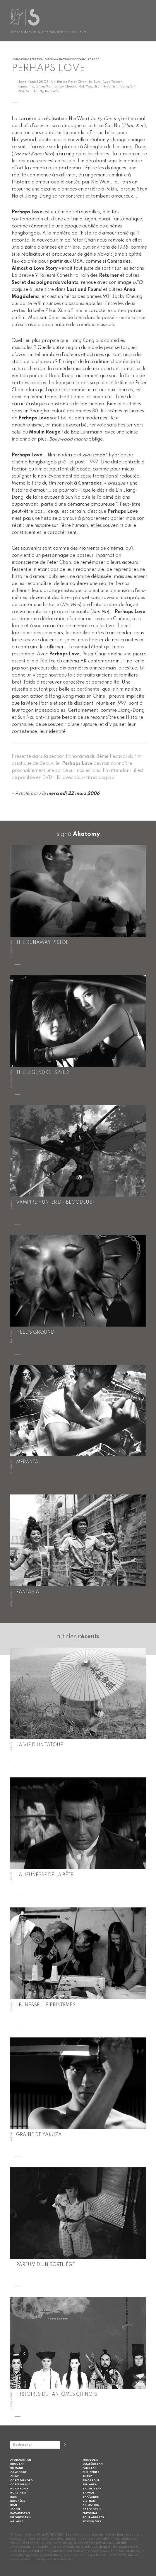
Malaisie (16, 2521)
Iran (13, 2505)
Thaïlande (91, 2497)
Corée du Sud (20, 2484)
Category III (92, 2509)
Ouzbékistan (93, 2464)
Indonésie (17, 2501)
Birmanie (16, 2468)
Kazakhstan (20, 2513)
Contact (65, 2559)
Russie (87, 2476)
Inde (13, 2497)
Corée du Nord (21, 2480)
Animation (91, 2505)
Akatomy (86, 834)
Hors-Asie (18, 2492)
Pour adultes (93, 2517)
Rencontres (92, 2521)
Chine (14, 2476)
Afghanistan (20, 2460)
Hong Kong (19, 2488)
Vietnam (89, 2501)
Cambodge (18, 2472)
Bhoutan (17, 2464)
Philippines (91, 2472)
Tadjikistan (92, 2488)
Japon (15, 2509)
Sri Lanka (90, 2484)
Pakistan (90, 2468)
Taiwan (88, 2492)
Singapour (91, 2480)
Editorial (90, 2513)
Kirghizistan (20, 2517)
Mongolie (90, 2460)
